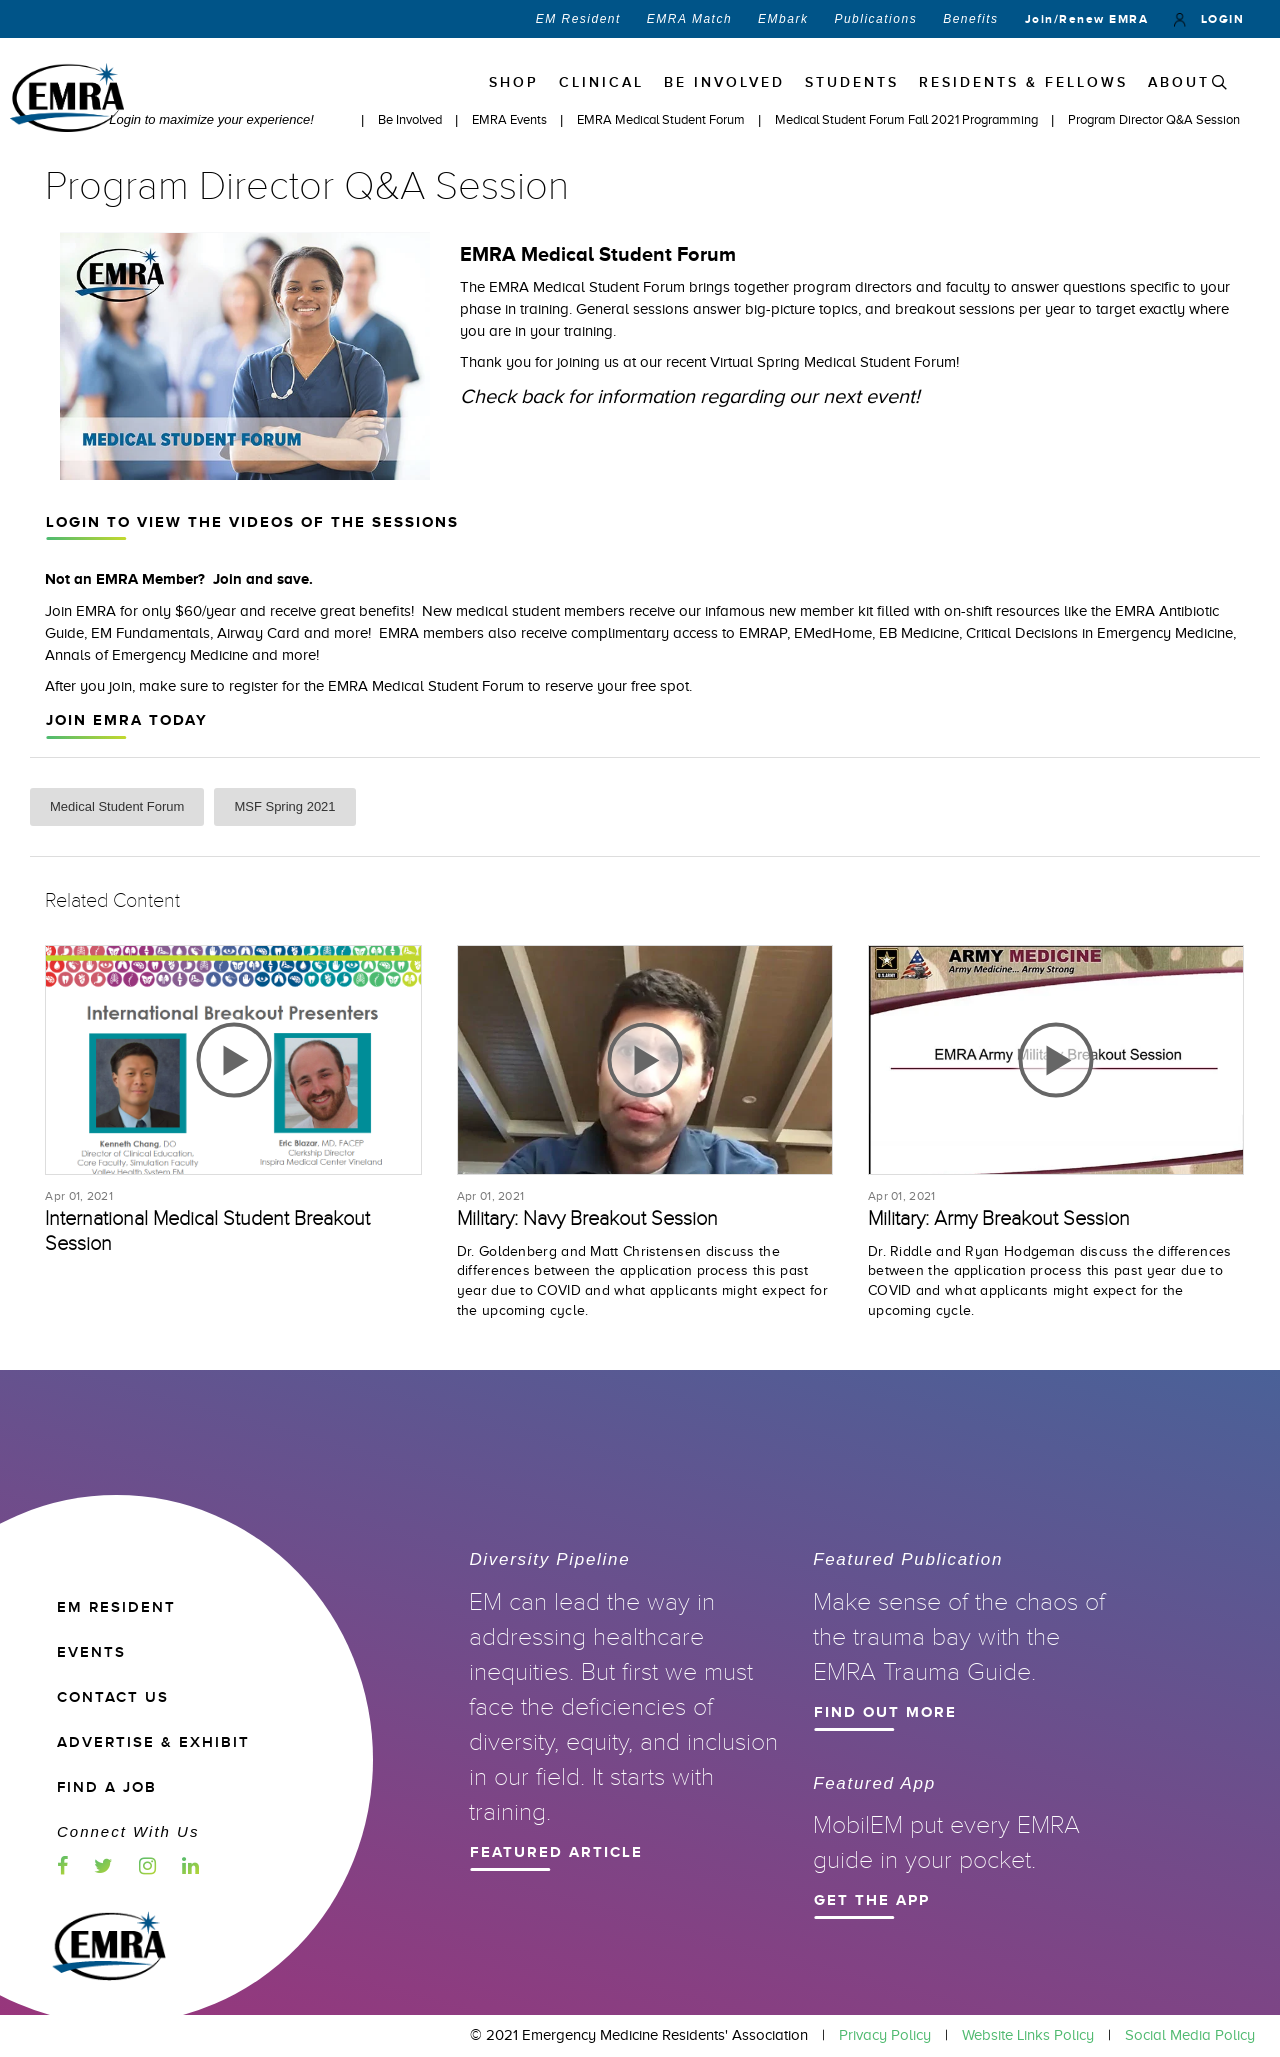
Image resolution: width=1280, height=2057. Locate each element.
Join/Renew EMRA (1087, 19)
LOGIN (1209, 19)
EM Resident (578, 19)
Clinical (601, 82)
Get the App (962, 1898)
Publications (875, 19)
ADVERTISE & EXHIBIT (153, 1742)
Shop (514, 82)
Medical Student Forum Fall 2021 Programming (908, 119)
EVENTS (91, 1652)
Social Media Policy (1190, 2035)
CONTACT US (113, 1697)
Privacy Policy (885, 2035)
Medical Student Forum (117, 806)
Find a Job (107, 1787)
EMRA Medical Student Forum (662, 119)
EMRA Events (511, 119)
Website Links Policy (1028, 2035)
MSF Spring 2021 (284, 806)
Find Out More (962, 1710)
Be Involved (411, 119)
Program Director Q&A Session (1154, 119)
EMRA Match (689, 19)
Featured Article (618, 1850)
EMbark (783, 19)
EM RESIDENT (116, 1607)
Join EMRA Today (637, 718)
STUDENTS (852, 82)
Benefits (970, 19)
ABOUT (1179, 82)
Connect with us (128, 1831)
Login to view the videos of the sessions (637, 520)
